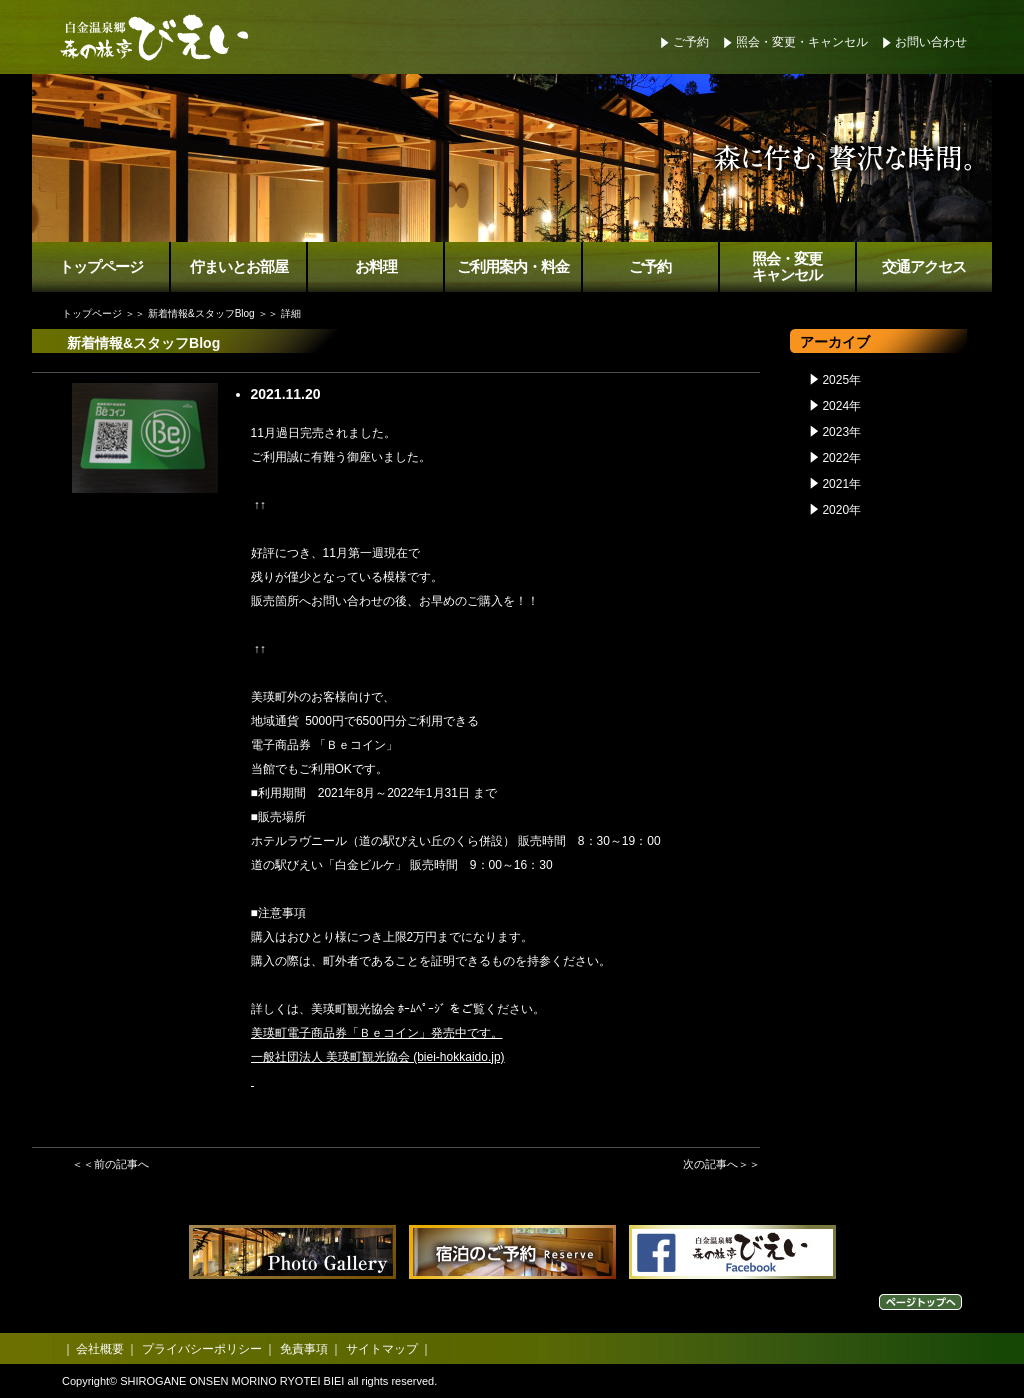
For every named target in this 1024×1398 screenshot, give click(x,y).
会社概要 (100, 1349)
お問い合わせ (931, 42)
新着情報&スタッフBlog (201, 313)
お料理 (376, 267)
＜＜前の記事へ (110, 1164)
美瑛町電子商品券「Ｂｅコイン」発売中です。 (377, 1033)
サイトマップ (382, 1349)
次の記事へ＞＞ (721, 1164)
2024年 (841, 406)
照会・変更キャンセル (787, 267)
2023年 (841, 432)
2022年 (841, 458)
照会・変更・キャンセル (802, 42)
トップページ (101, 267)
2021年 (841, 484)
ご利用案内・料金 (513, 267)
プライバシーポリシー (202, 1349)
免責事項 (304, 1349)
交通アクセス (924, 267)
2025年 (841, 380)
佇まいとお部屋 (239, 267)
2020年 (841, 510)
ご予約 (691, 42)
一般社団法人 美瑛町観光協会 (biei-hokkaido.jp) (378, 1057)
